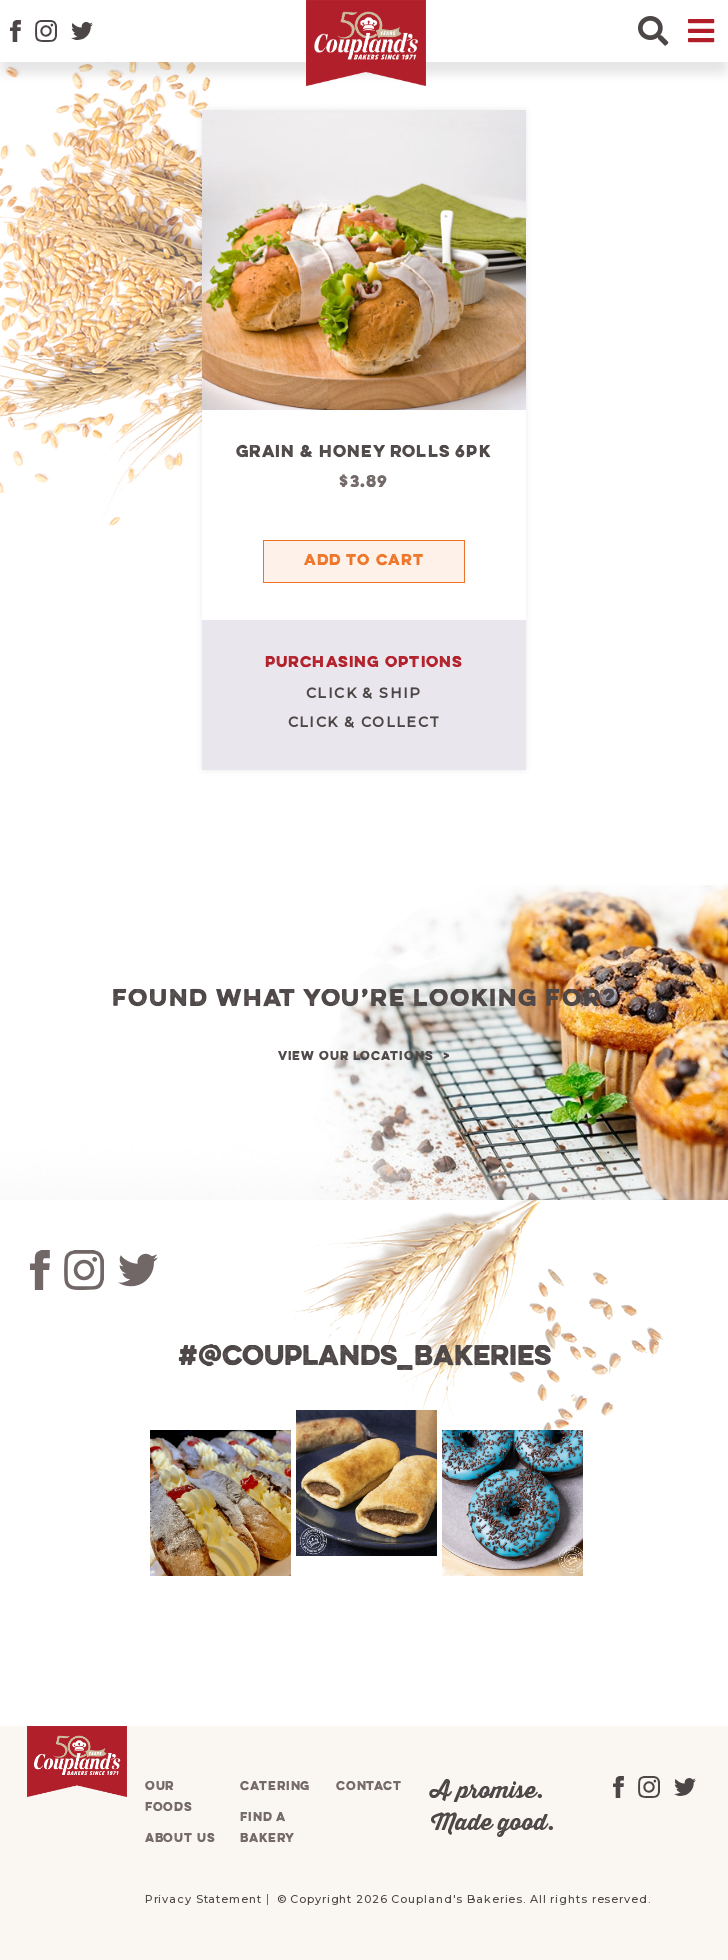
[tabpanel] (218, 1503)
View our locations (356, 1056)
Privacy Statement (203, 1899)
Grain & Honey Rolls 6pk (364, 452)
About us (180, 1838)
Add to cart (364, 561)
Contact (369, 1786)
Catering (275, 1786)
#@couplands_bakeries (364, 1357)
